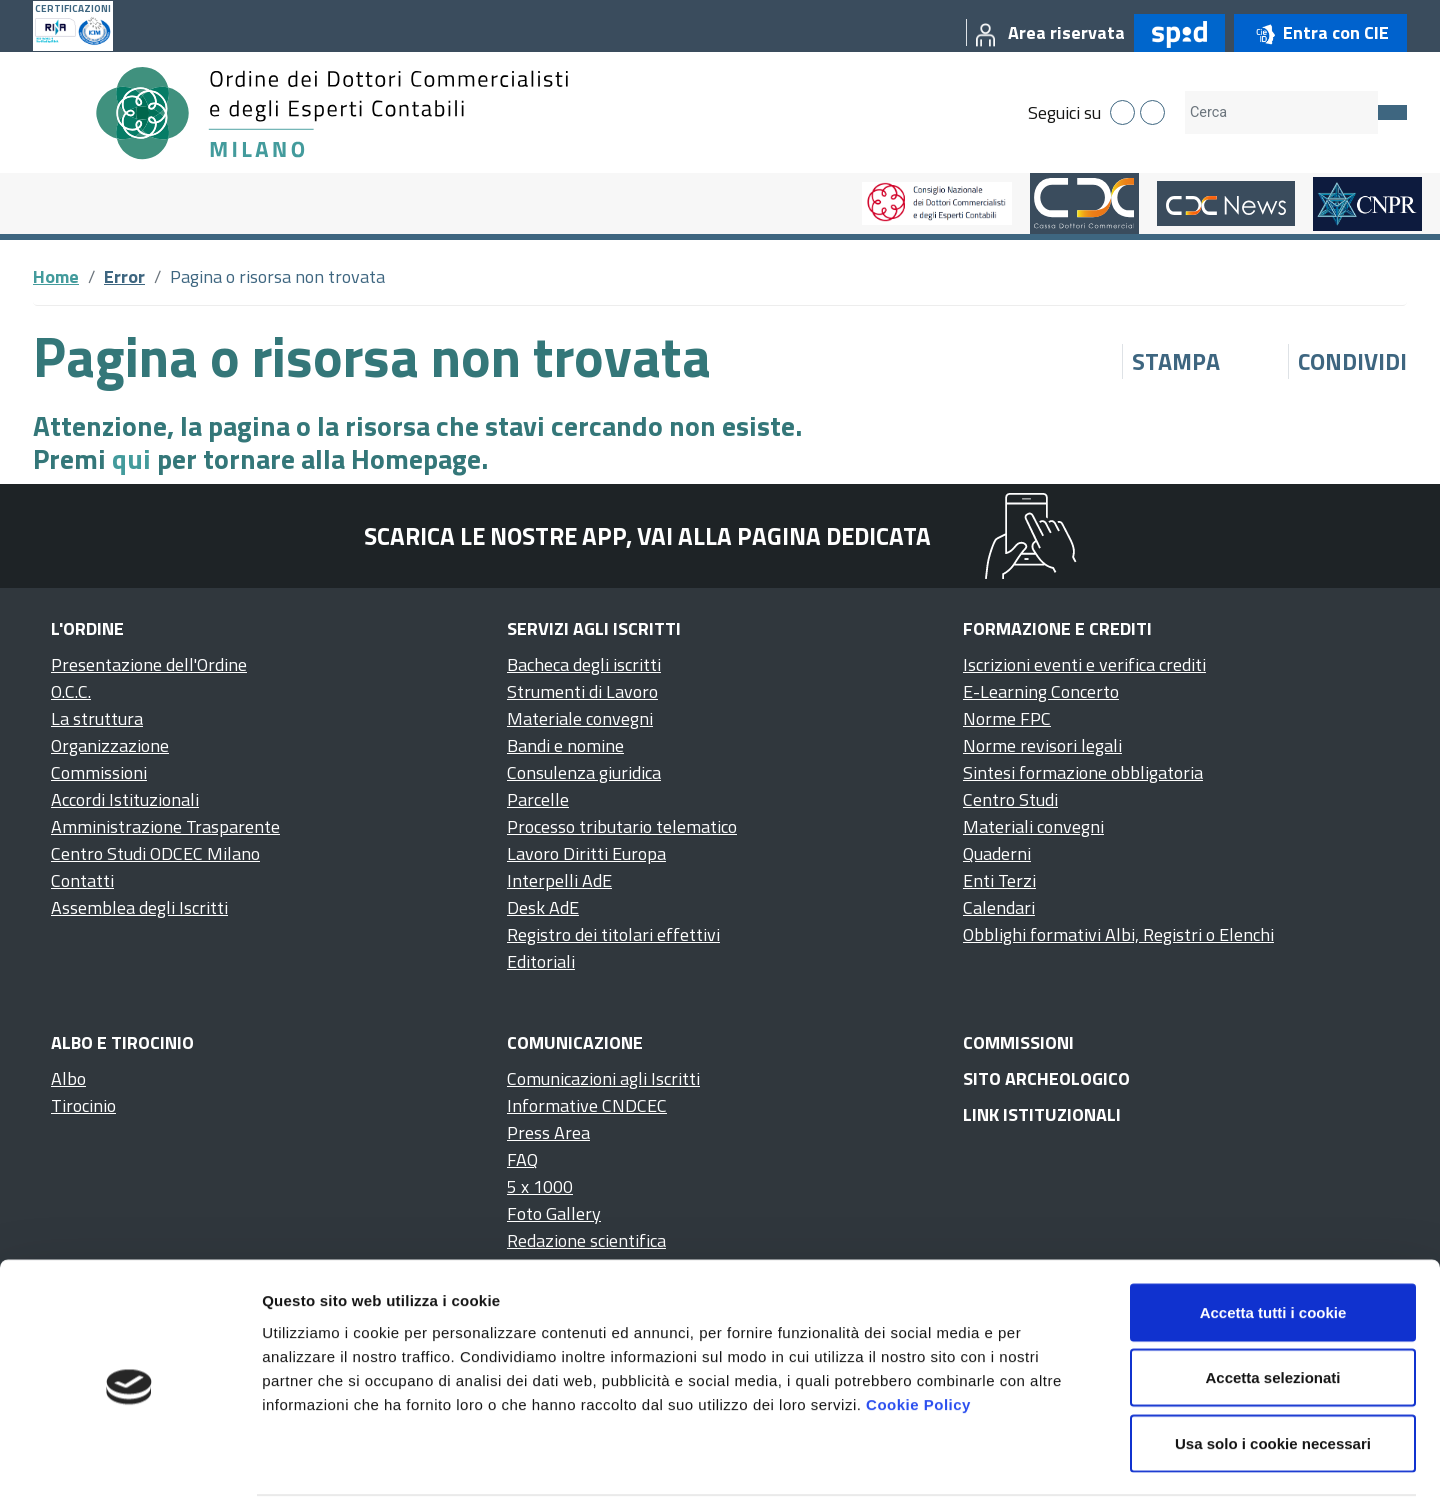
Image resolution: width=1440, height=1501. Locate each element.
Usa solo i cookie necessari (1273, 1369)
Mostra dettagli (1052, 1461)
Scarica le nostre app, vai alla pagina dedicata (647, 536)
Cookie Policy (918, 1330)
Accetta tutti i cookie (1273, 1238)
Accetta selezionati (1272, 1304)
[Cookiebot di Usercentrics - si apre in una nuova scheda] (129, 1462)
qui (131, 458)
